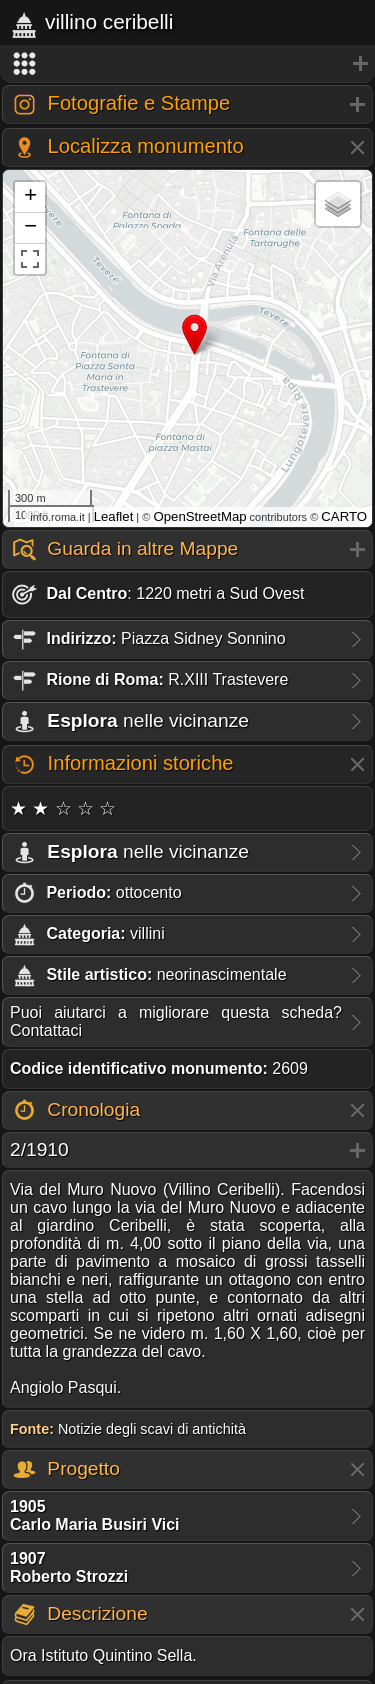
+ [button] (30, 197)
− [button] (30, 228)
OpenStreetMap (199, 516)
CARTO (344, 516)
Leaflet (114, 516)
